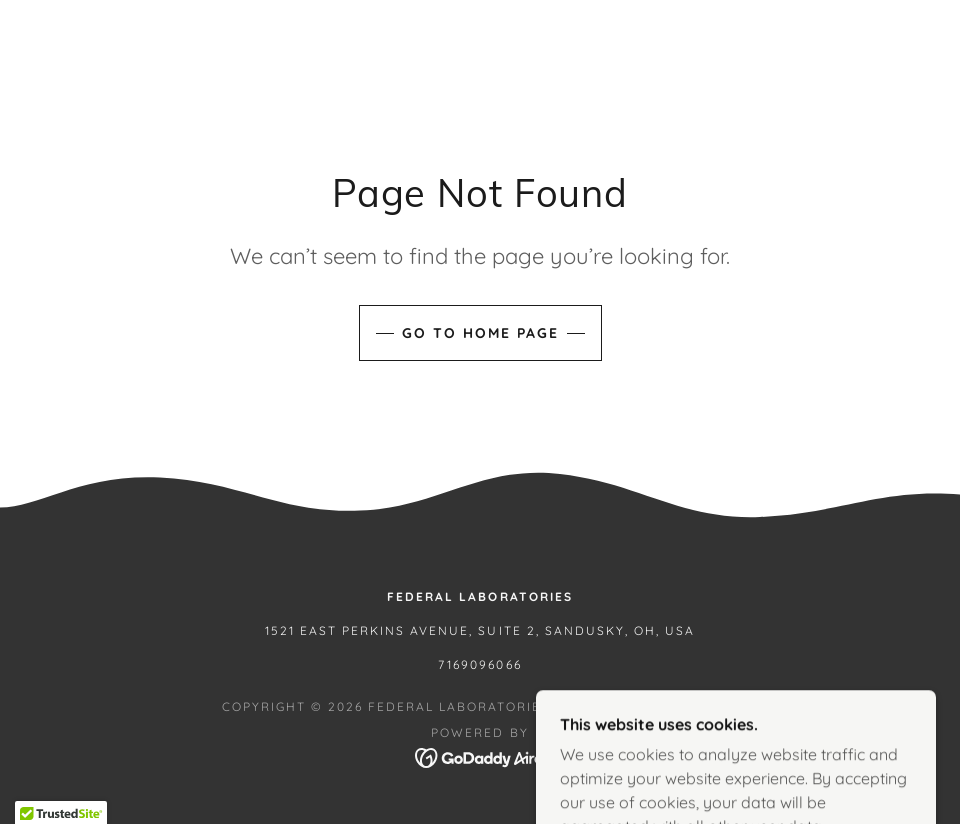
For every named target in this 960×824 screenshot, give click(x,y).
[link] (480, 756)
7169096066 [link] (479, 664)
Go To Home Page (480, 333)
